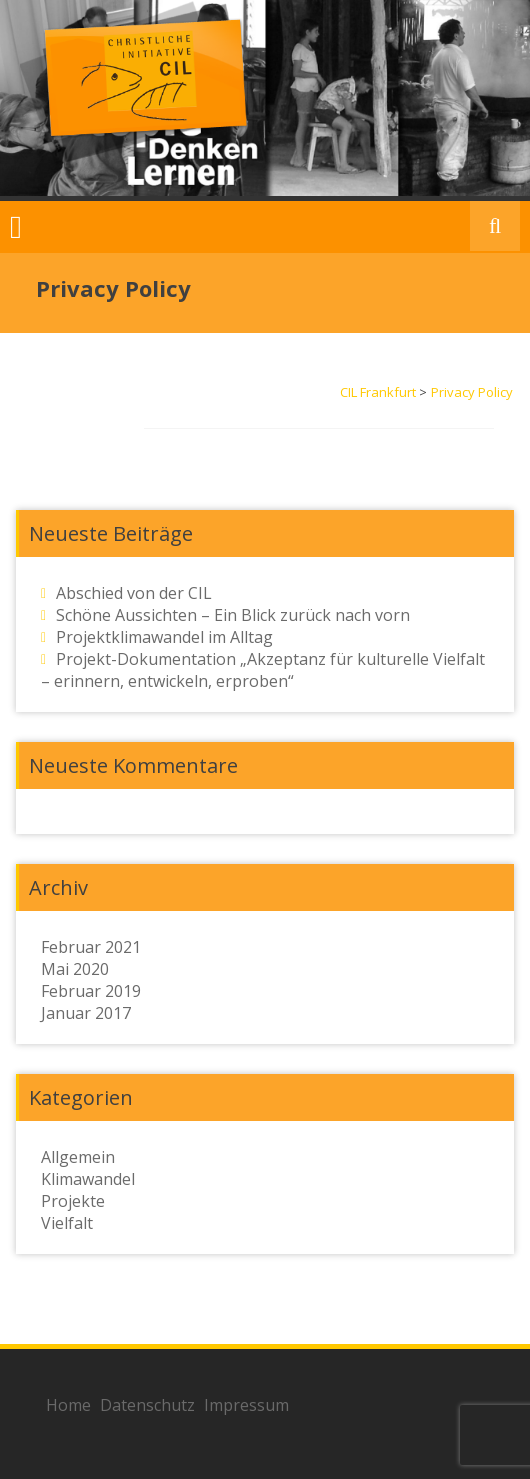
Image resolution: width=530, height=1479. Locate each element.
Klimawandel (88, 1179)
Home (68, 1405)
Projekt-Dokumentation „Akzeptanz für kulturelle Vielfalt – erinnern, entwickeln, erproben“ (263, 670)
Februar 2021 (91, 947)
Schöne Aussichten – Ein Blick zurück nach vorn (233, 615)
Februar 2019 (91, 991)
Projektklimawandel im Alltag (164, 637)
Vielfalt (67, 1223)
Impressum (246, 1405)
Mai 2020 (75, 969)
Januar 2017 (86, 1013)
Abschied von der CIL (134, 593)
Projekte (73, 1201)
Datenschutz (147, 1405)
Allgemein (78, 1157)
